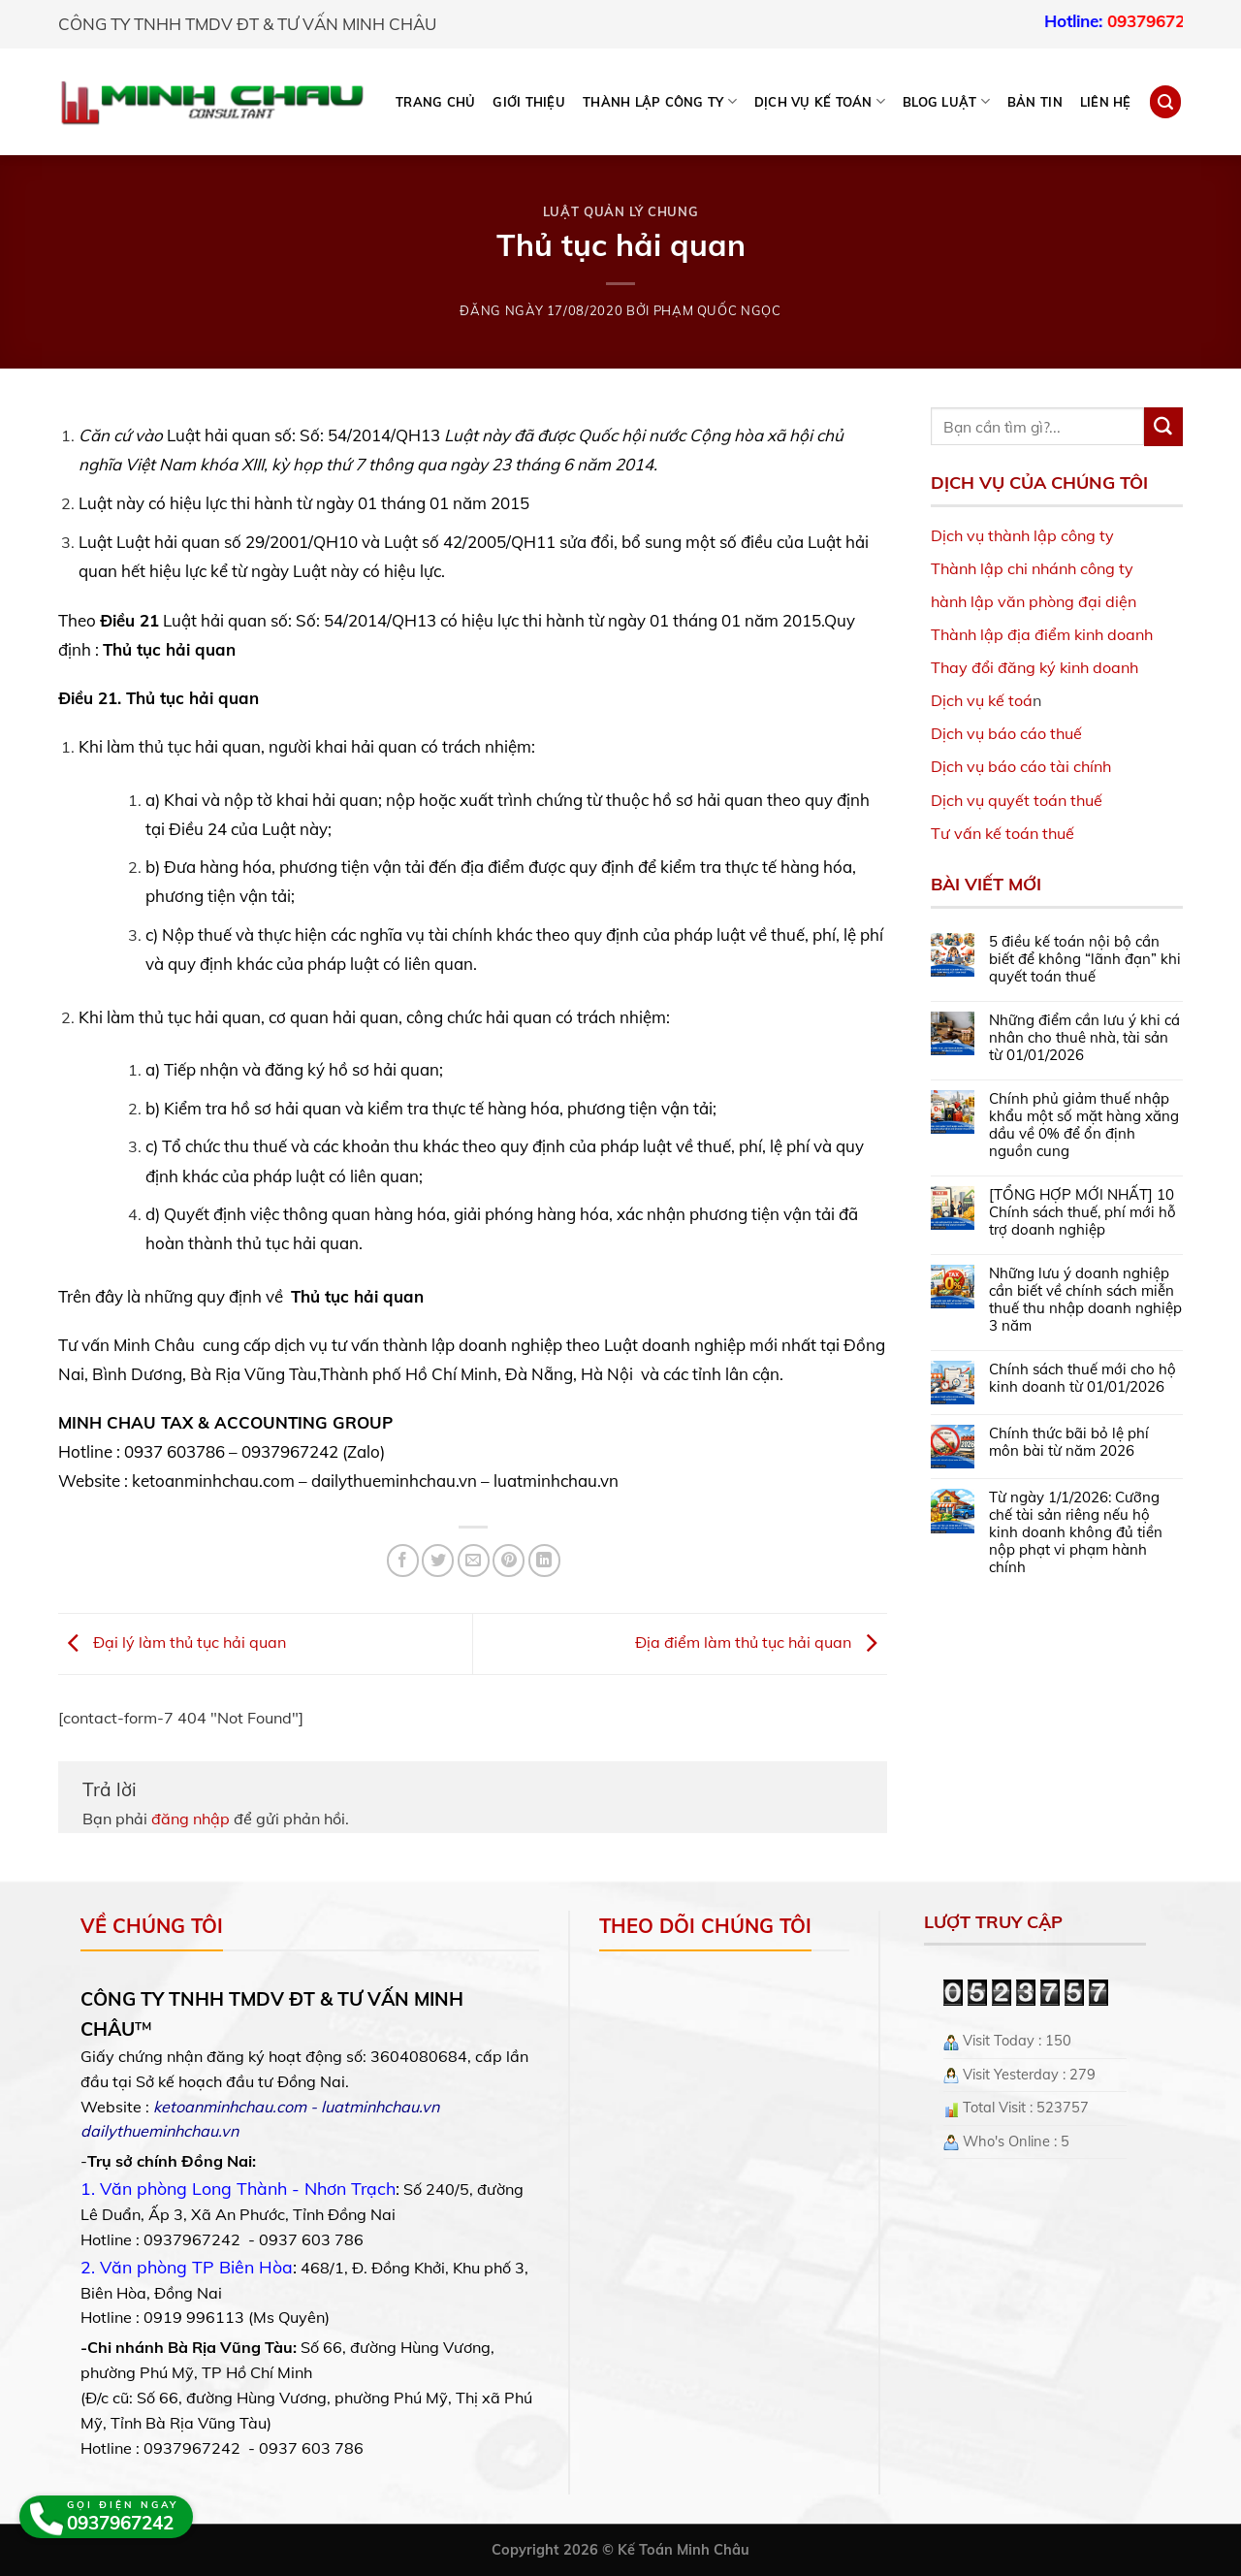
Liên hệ (1105, 102)
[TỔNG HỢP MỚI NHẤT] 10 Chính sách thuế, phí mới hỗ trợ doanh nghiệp (1082, 1212)
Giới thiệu (529, 102)
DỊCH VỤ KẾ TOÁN (819, 101)
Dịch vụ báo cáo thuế (1006, 733)
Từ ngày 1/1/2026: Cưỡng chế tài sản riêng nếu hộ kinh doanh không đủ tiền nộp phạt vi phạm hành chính (1075, 1532)
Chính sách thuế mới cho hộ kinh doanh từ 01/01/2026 (1082, 1378)
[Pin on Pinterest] (509, 1560)
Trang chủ (435, 102)
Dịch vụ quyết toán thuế (1016, 800)
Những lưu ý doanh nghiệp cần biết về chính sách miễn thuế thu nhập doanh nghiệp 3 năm (1085, 1300)
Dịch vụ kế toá (982, 700)
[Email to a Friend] (474, 1560)
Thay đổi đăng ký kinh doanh (1034, 667)
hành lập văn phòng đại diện (1033, 601)
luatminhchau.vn (380, 2106)
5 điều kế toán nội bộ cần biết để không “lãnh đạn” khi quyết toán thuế (1085, 959)
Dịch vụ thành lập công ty (1022, 535)
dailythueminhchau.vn (159, 2131)
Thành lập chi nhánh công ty (1032, 568)
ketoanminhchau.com (229, 2106)
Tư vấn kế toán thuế (1002, 833)
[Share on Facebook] (403, 1560)
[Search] (1165, 101)
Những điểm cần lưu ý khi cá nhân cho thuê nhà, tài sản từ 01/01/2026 (1084, 1038)
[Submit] (1163, 426)
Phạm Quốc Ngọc (717, 310)
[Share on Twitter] (438, 1560)
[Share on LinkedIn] (544, 1560)
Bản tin (1035, 102)
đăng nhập (190, 1818)
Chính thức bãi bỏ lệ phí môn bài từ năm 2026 (1069, 1442)
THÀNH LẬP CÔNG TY (660, 101)
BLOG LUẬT (946, 101)
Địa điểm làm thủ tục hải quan (761, 1642)
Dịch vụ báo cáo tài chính (1021, 766)
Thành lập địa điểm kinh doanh (1042, 634)
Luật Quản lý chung (621, 211)
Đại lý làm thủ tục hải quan (172, 1642)
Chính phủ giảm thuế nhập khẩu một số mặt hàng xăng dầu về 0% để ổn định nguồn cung (1084, 1125)
